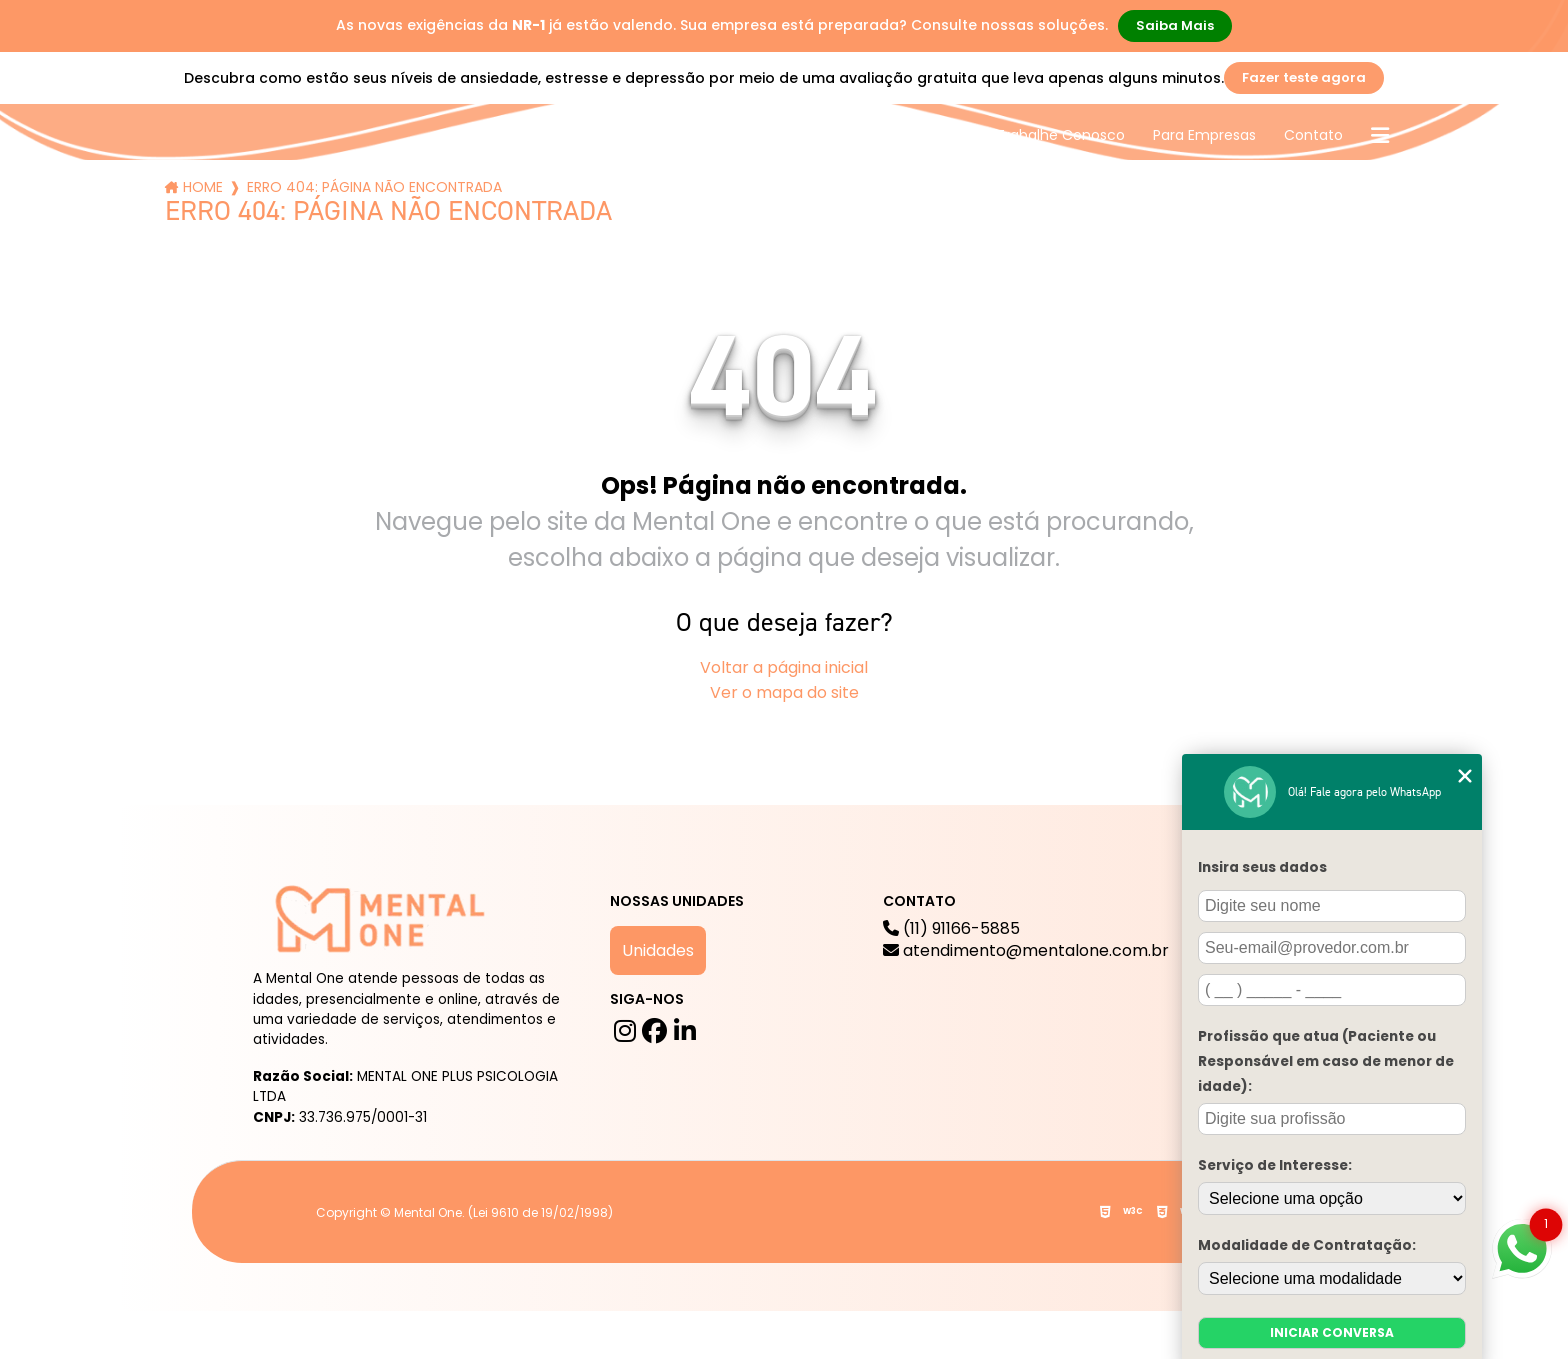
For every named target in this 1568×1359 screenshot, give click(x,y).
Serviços (677, 135)
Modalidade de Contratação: (1307, 1245)
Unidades (658, 950)
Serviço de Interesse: (1275, 1165)
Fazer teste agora (1304, 77)
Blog (764, 135)
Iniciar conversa (1332, 1332)
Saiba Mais (1175, 25)
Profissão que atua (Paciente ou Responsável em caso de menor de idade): (1326, 1061)
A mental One (553, 135)
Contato (1313, 135)
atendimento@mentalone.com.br (1026, 951)
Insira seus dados (1262, 867)
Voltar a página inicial (784, 667)
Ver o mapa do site (784, 692)
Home (203, 187)
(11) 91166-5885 (1026, 940)
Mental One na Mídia (895, 135)
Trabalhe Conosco (1060, 135)
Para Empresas (1204, 135)
